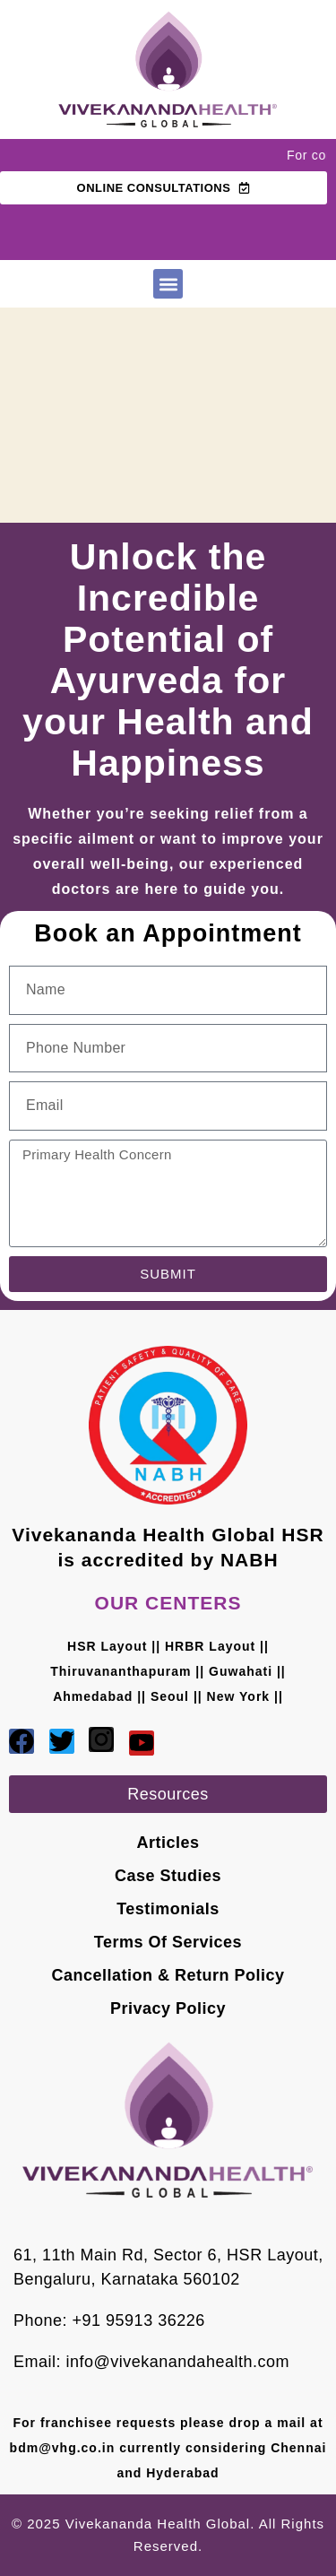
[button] (168, 284)
